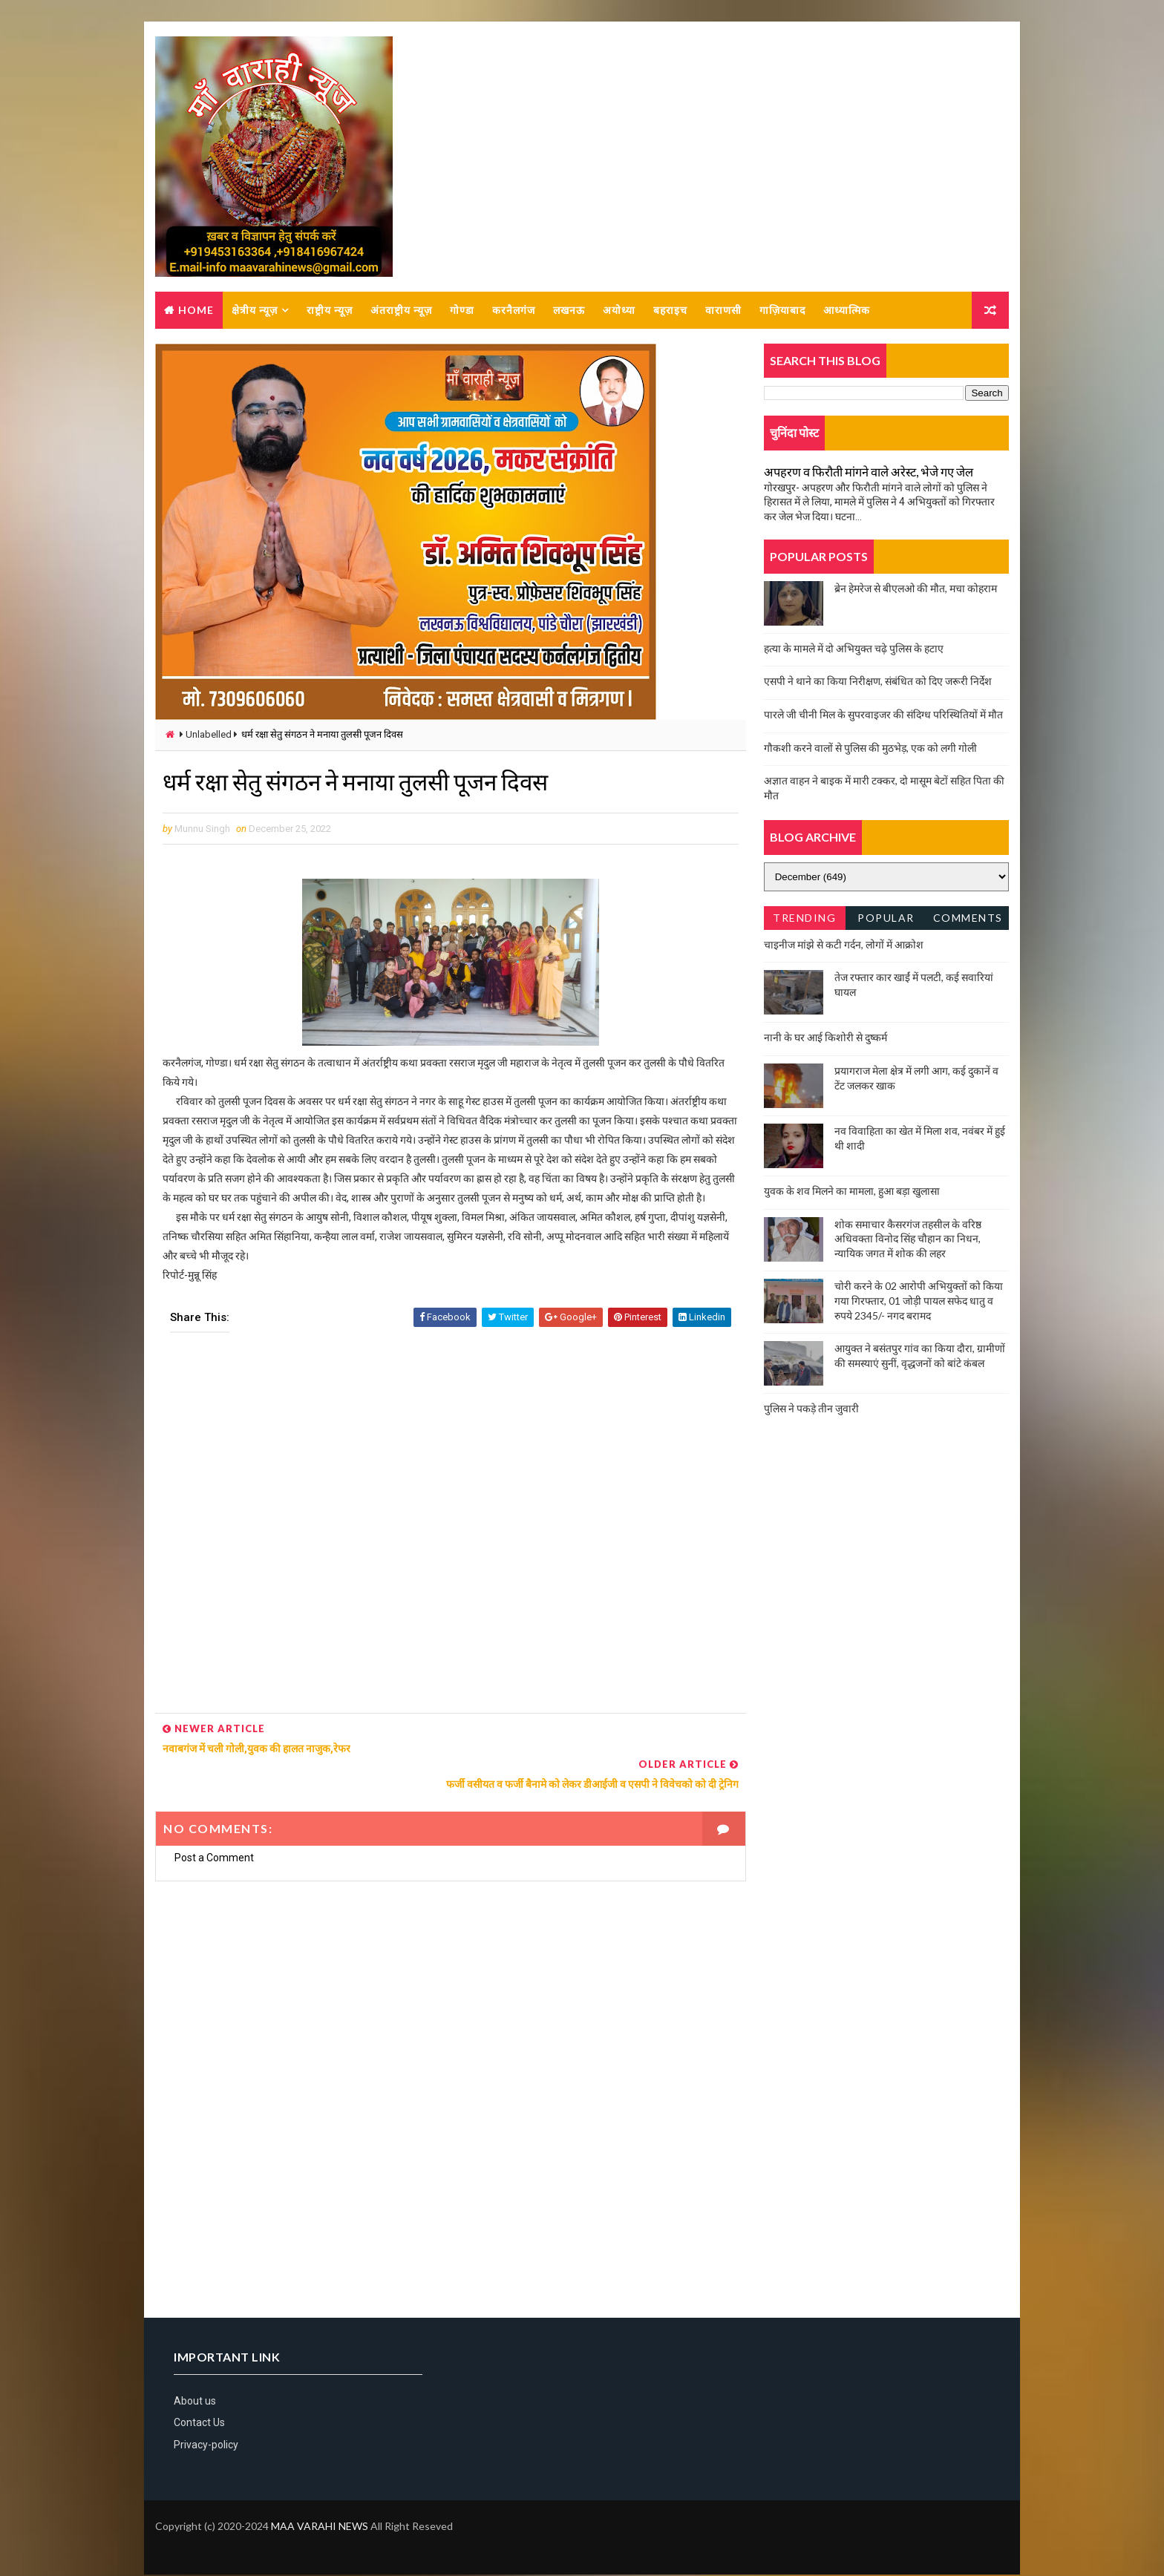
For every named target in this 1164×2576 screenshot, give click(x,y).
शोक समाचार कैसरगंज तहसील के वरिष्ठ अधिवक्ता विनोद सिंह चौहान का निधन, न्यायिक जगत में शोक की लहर (907, 1239)
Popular (886, 918)
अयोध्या (619, 310)
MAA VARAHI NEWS (319, 2527)
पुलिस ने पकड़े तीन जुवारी (811, 1409)
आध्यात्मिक (846, 310)
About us (195, 2402)
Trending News (804, 921)
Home (196, 310)
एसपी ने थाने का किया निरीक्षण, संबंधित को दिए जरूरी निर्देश (878, 681)
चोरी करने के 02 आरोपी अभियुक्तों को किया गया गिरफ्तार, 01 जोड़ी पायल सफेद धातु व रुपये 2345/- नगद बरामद (918, 1301)
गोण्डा (462, 310)
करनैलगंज (513, 310)
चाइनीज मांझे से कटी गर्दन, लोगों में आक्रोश (843, 945)
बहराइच (670, 310)
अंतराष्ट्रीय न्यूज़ (401, 310)
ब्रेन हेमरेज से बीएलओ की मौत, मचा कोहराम (915, 589)
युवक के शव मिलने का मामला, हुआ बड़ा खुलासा (852, 1191)
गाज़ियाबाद (782, 310)
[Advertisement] (445, 1548)
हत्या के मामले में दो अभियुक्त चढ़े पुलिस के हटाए (854, 649)
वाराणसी (723, 310)
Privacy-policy (206, 2446)
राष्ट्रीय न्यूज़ (330, 310)
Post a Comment (214, 1859)
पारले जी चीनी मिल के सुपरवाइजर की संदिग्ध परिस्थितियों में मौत (883, 715)
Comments (968, 918)
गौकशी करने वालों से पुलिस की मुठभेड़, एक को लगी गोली (870, 748)
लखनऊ (569, 310)
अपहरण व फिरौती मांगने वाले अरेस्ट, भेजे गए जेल (868, 472)
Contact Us (199, 2425)
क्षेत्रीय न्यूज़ (255, 310)
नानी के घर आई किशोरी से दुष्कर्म (825, 1038)
